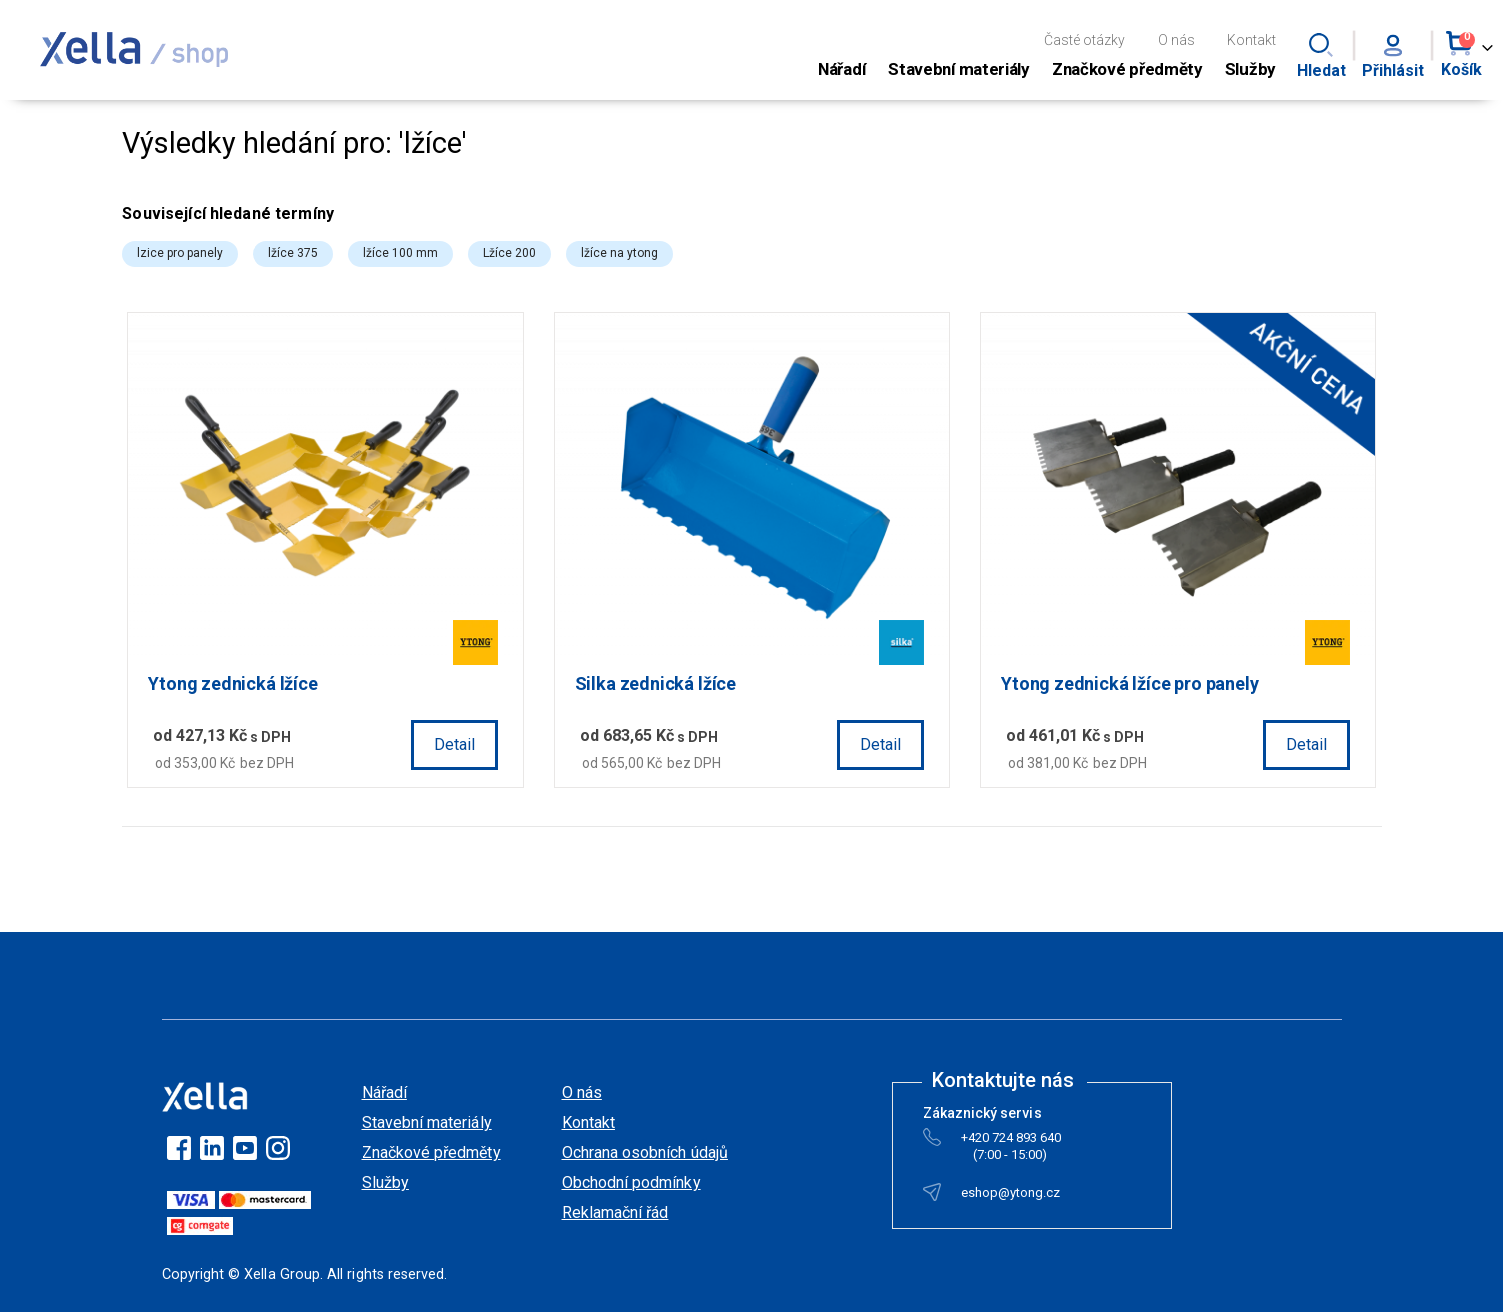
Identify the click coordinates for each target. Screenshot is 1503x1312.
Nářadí (384, 1091)
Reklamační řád (615, 1211)
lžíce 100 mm (405, 253)
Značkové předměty (431, 1151)
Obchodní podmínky (631, 1181)
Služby (385, 1181)
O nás (1176, 40)
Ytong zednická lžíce (237, 682)
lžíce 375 (298, 253)
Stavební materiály (427, 1121)
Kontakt (1251, 40)
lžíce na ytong (624, 253)
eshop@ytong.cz (1011, 1195)
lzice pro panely (185, 253)
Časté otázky (1084, 40)
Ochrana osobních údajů (645, 1151)
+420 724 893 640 (1011, 1140)
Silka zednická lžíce (658, 682)
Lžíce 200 (514, 253)
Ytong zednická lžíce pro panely (1131, 682)
